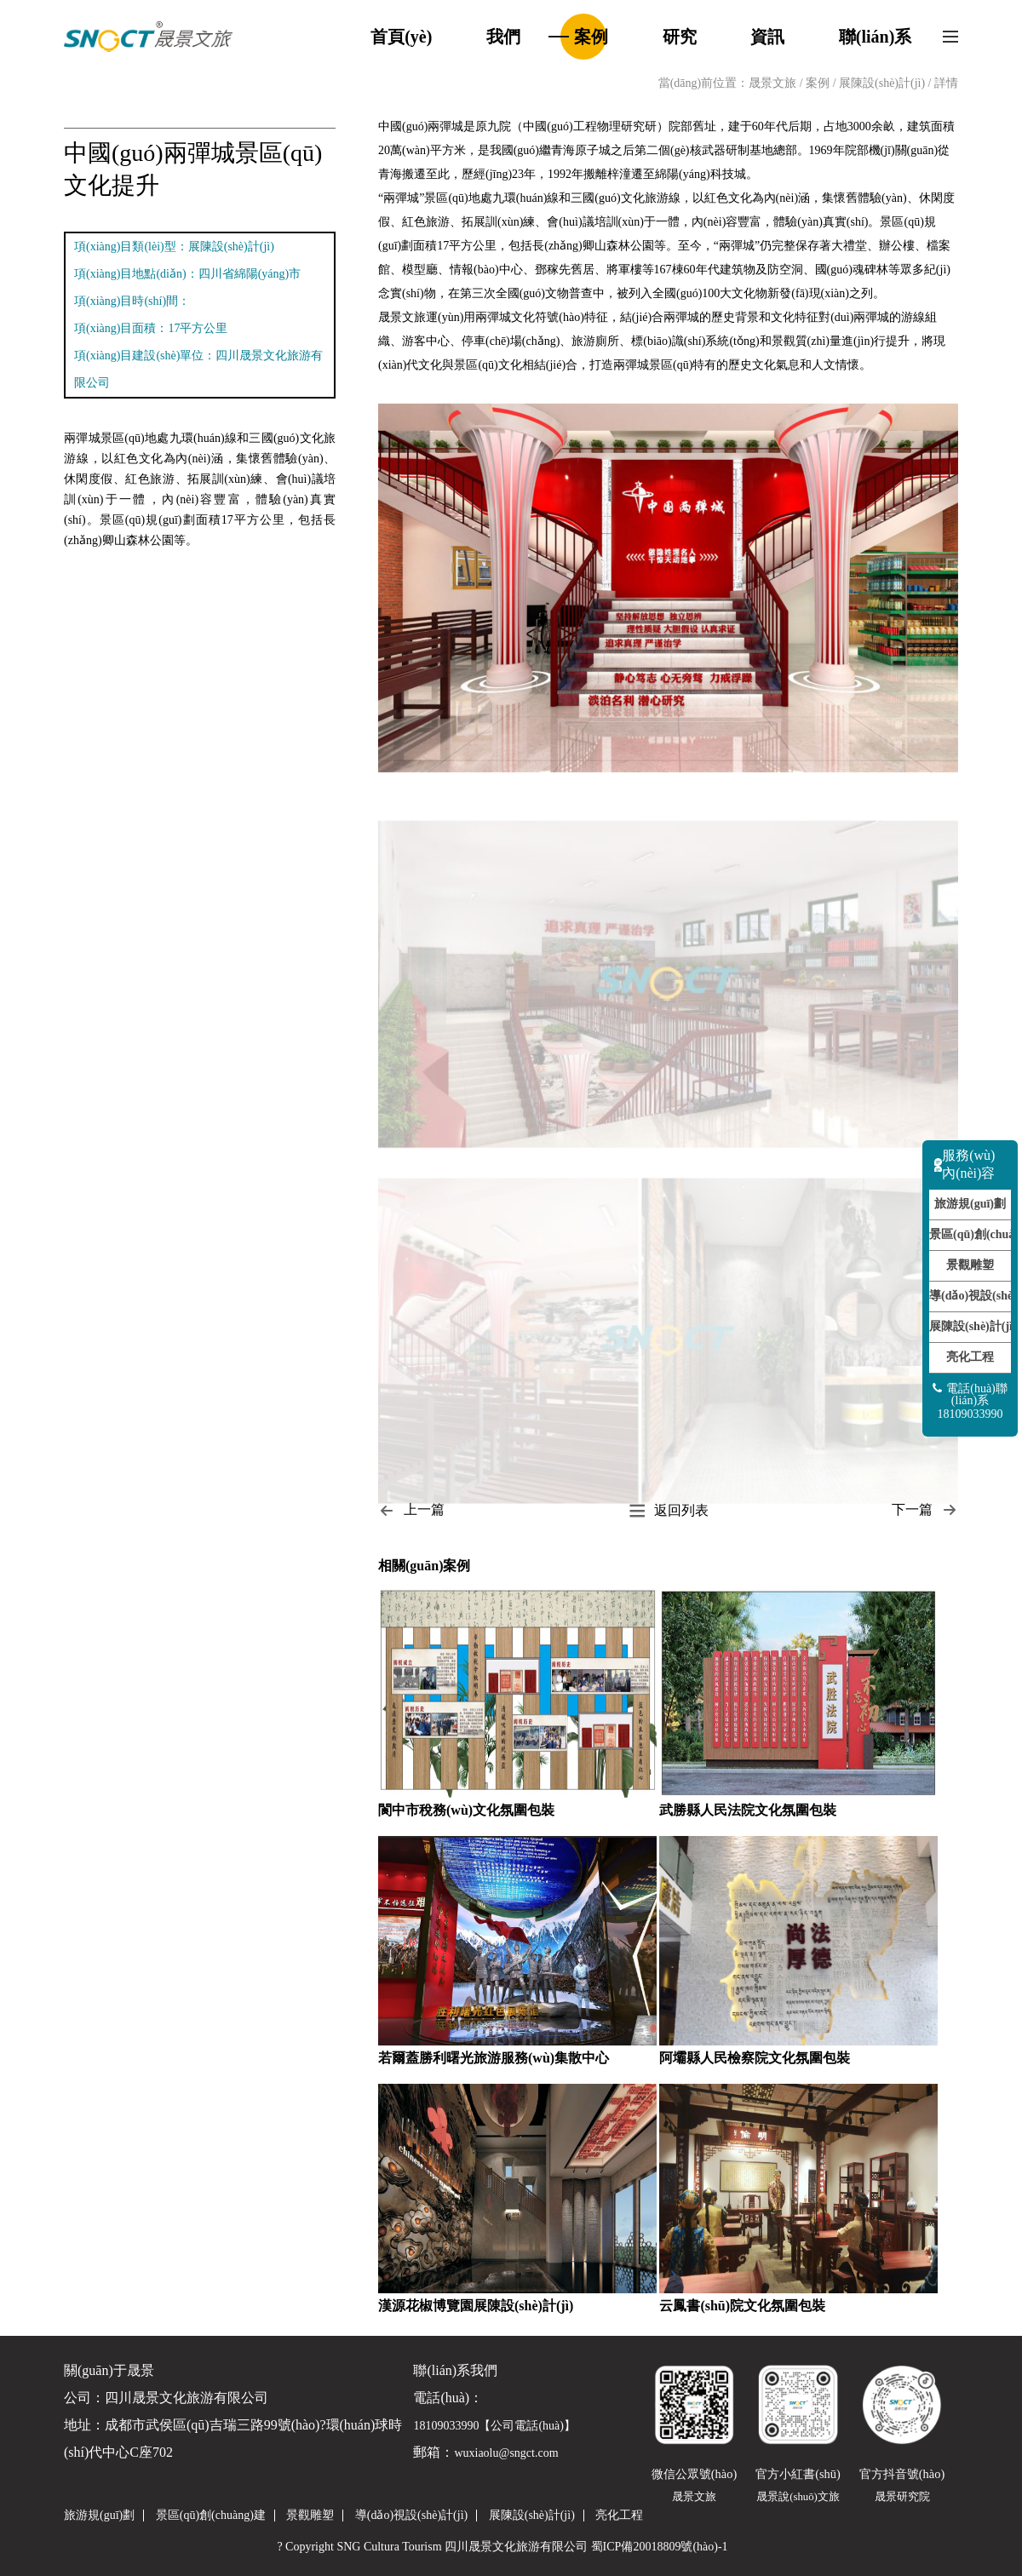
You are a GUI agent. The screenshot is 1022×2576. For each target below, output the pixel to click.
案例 (591, 36)
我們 (503, 36)
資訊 (767, 36)
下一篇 (925, 1510)
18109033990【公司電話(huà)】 (494, 2426)
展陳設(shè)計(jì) (883, 83)
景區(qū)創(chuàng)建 (970, 1234)
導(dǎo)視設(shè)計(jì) (970, 1295)
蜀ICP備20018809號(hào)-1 (659, 2547)
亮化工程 (970, 1357)
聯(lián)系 (875, 36)
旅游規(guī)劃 (970, 1203)
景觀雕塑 (970, 1265)
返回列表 (669, 1510)
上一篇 (411, 1510)
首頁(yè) (401, 36)
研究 (680, 36)
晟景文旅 (772, 83)
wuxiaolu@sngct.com (506, 2453)
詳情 (946, 83)
